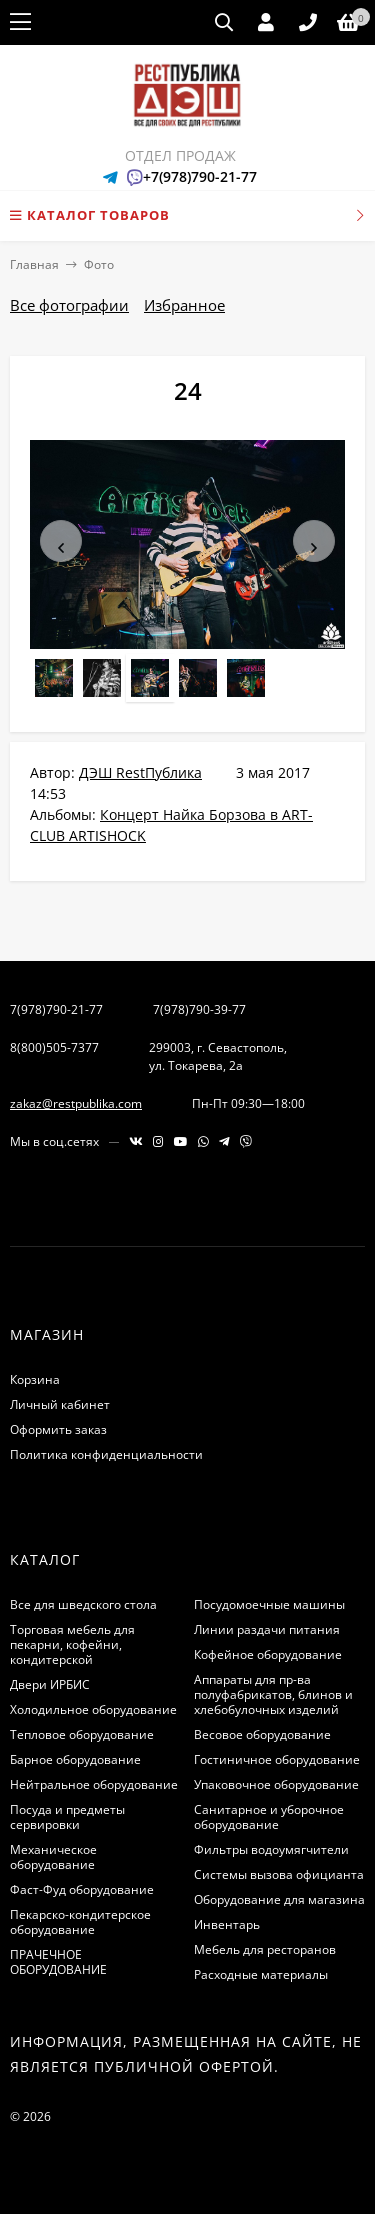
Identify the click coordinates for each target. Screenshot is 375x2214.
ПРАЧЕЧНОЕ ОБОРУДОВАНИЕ (58, 1962)
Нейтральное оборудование (94, 1784)
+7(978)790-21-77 (200, 176)
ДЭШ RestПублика (140, 772)
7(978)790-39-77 (199, 1009)
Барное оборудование (75, 1759)
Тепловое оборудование (82, 1734)
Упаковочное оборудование (276, 1784)
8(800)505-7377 (54, 1047)
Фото (99, 264)
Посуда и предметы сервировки (67, 1817)
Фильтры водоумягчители (271, 1849)
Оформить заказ (58, 1429)
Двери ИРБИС (50, 1684)
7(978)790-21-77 (56, 1009)
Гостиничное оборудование (277, 1759)
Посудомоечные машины (269, 1604)
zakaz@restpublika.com (76, 1103)
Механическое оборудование (53, 1857)
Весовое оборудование (262, 1734)
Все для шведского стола (83, 1604)
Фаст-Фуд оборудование (82, 1889)
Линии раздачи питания (267, 1629)
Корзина (35, 1379)
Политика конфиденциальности (106, 1454)
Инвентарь (227, 1924)
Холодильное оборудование (93, 1709)
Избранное (184, 305)
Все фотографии (69, 305)
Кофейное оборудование (268, 1654)
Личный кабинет (60, 1404)
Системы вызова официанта (279, 1874)
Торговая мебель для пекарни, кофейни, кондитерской (72, 1644)
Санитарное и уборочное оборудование (269, 1817)
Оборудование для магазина (279, 1899)
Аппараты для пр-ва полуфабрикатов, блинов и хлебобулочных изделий (273, 1694)
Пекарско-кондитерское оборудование (80, 1922)
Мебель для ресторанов (265, 1949)
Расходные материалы (261, 1974)
